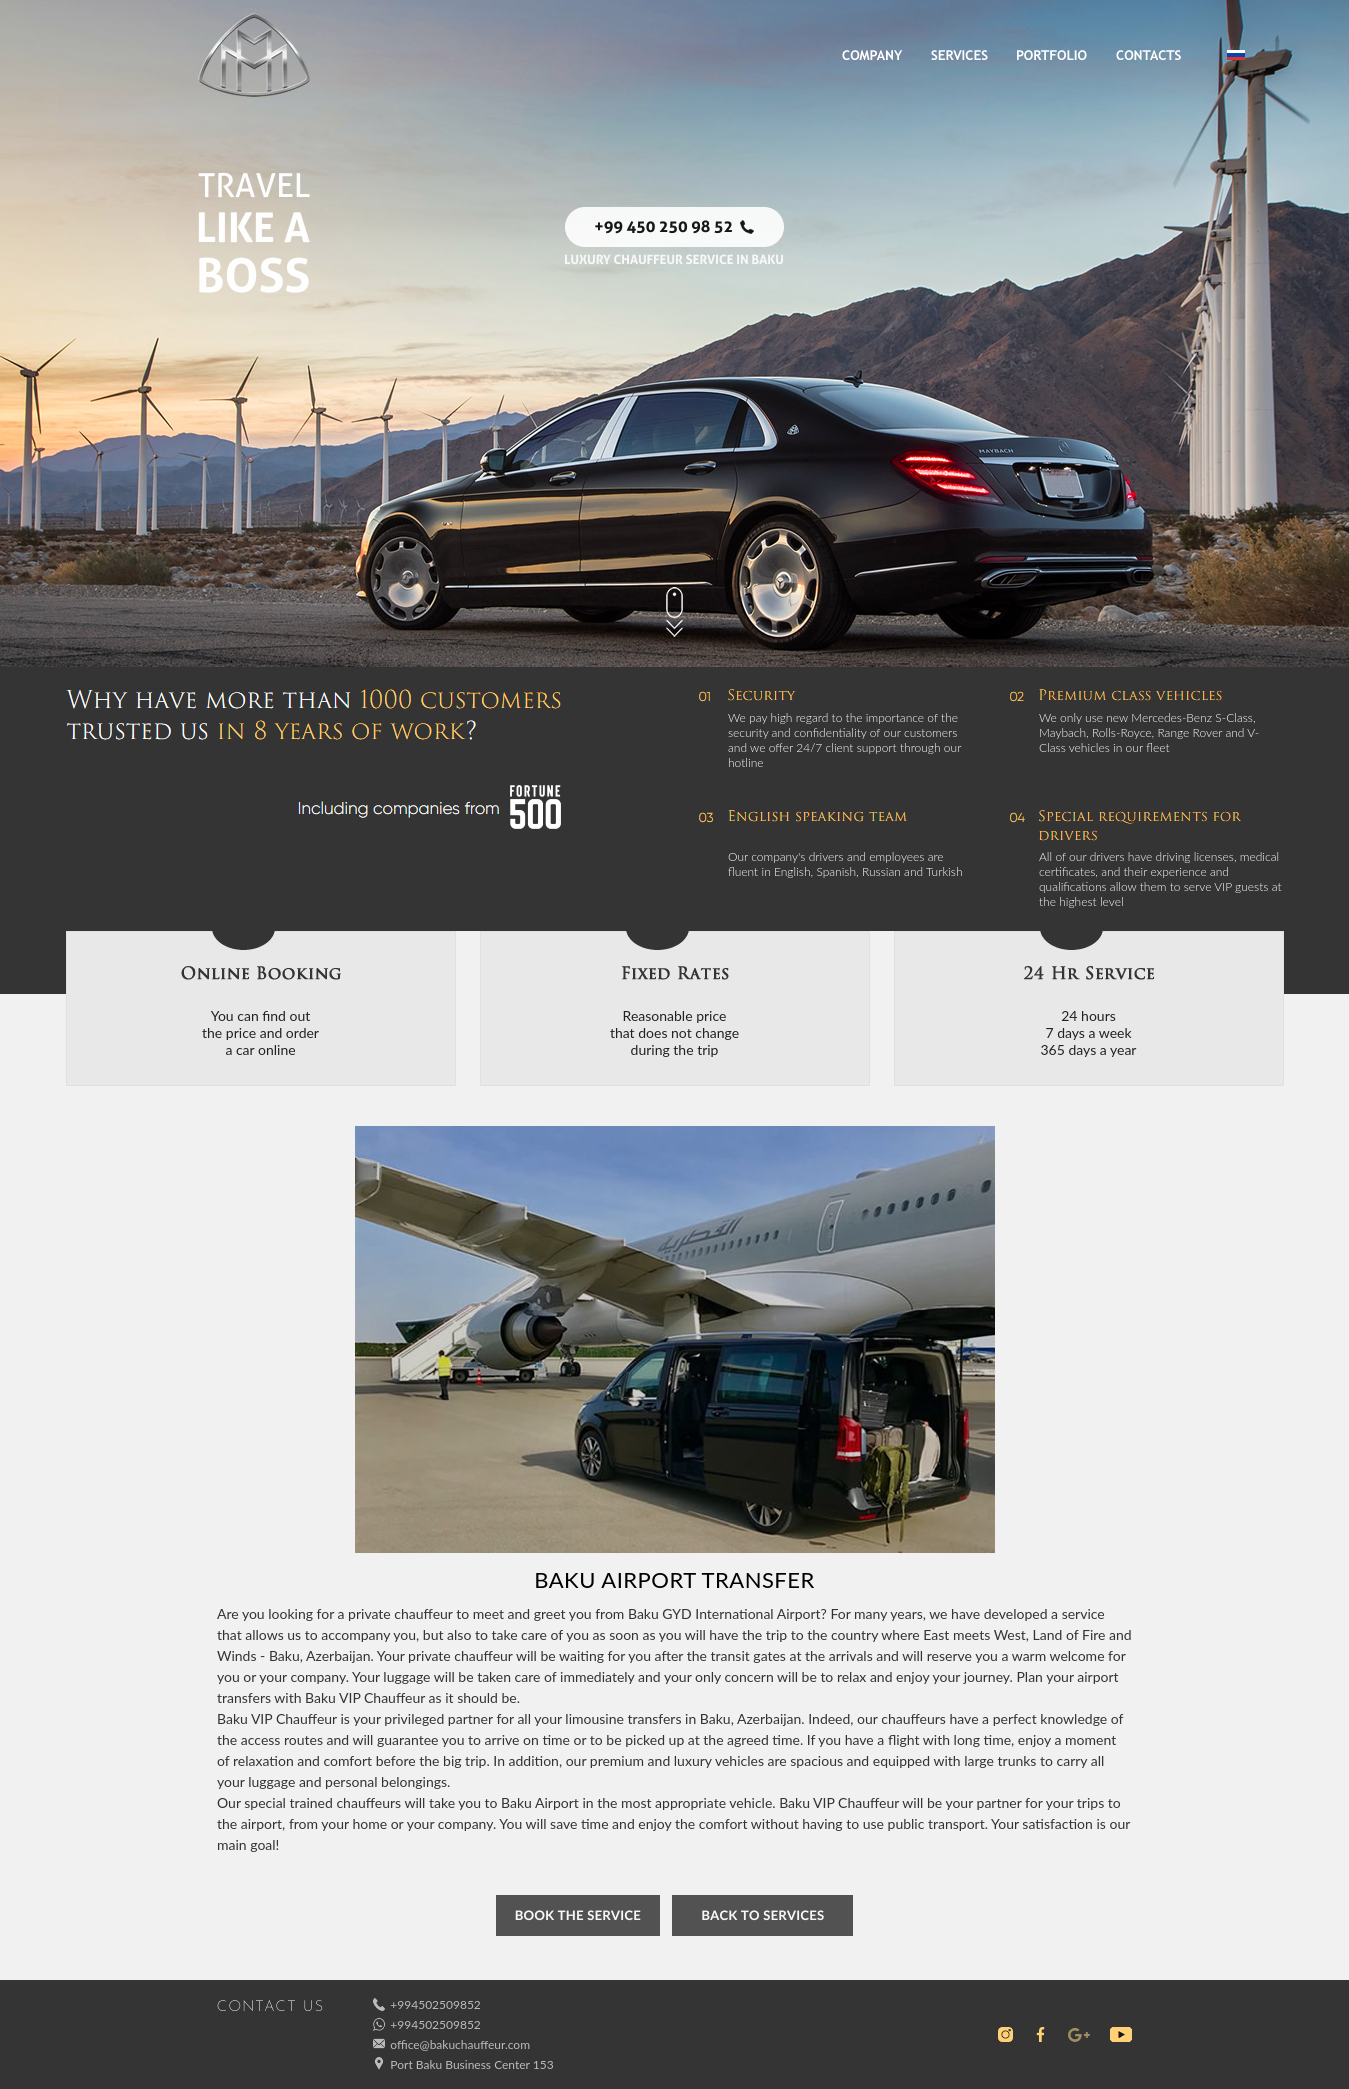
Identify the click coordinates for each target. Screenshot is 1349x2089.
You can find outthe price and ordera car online (260, 1032)
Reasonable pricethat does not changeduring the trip (674, 1032)
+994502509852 (435, 2004)
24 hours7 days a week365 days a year (1089, 1032)
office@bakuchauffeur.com (460, 2044)
